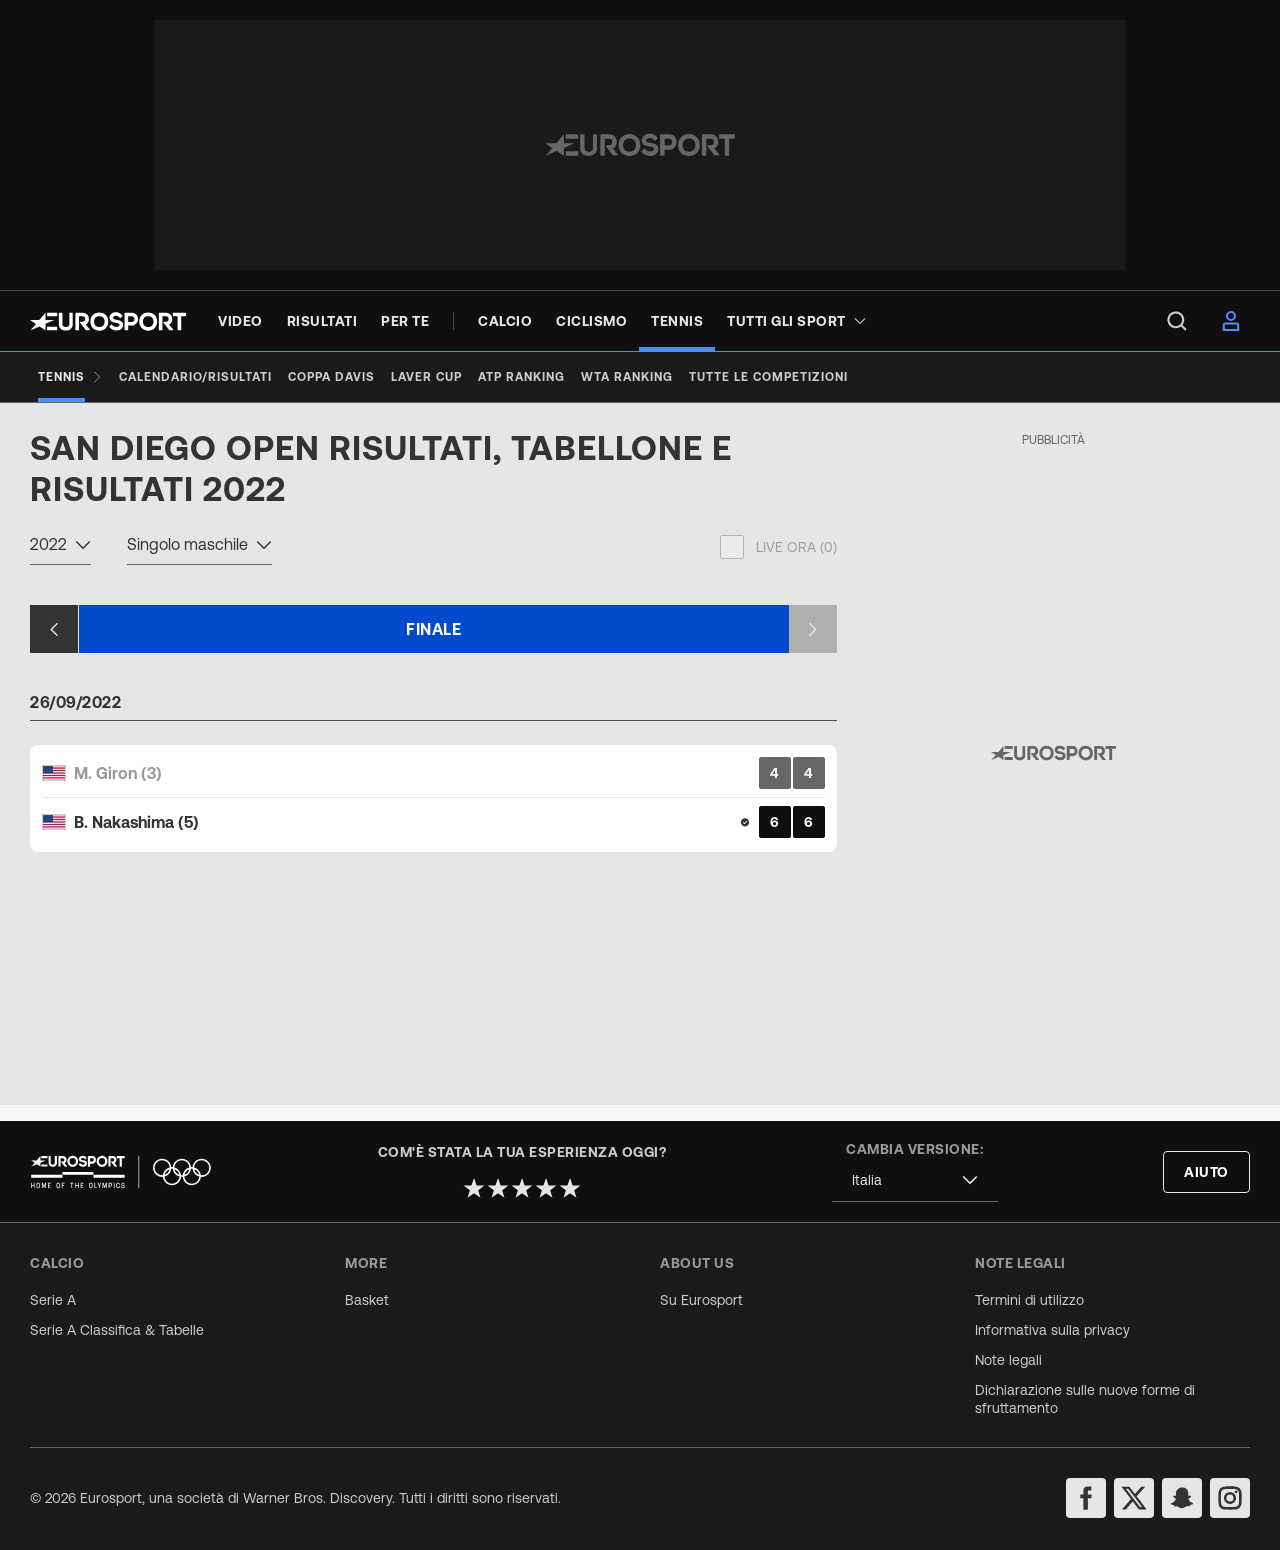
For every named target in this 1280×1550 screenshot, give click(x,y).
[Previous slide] (54, 645)
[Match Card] (433, 813)
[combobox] (60, 563)
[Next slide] (813, 645)
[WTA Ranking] (627, 377)
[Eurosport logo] (108, 321)
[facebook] (1086, 1498)
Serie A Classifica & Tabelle (117, 1330)
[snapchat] (1182, 1498)
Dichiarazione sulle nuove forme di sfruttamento (1085, 1399)
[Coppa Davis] (331, 377)
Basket (367, 1300)
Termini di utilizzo (1029, 1300)
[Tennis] (70, 377)
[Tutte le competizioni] (768, 377)
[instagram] (1230, 1498)
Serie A (53, 1300)
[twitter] (1134, 1498)
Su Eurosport (701, 1300)
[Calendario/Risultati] (195, 377)
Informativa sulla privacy (1052, 1330)
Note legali (1008, 1360)
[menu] (1177, 321)
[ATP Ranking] (521, 377)
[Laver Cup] (426, 377)
